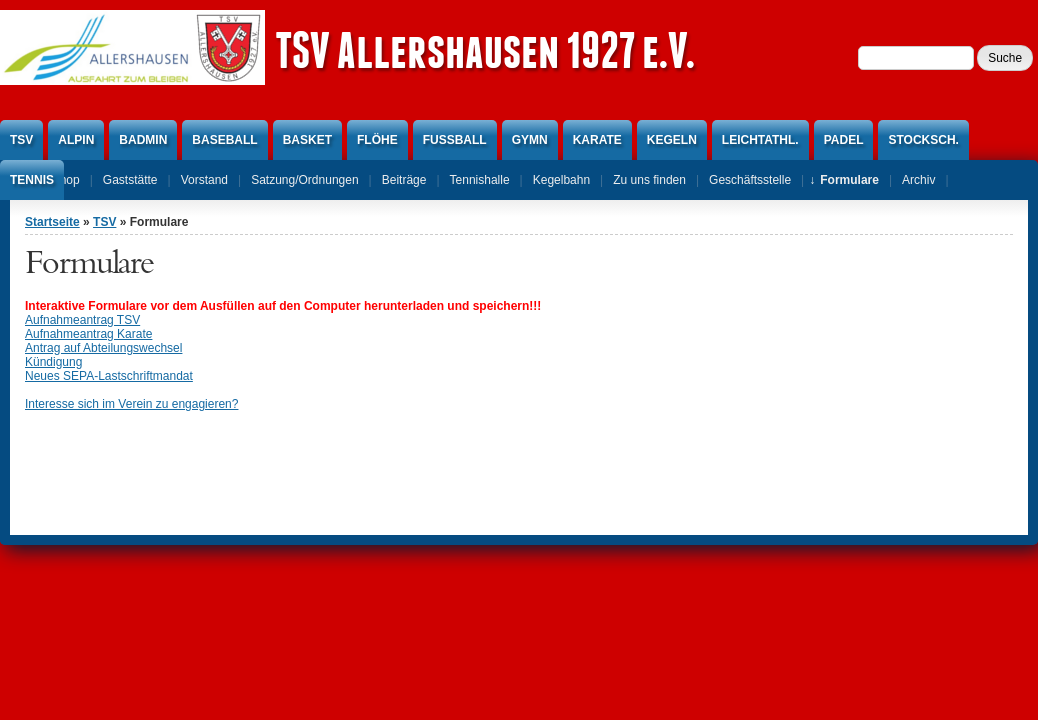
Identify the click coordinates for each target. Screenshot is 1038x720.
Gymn (530, 140)
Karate (597, 140)
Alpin (76, 140)
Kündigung (53, 362)
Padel (844, 140)
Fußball (455, 140)
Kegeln (672, 140)
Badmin (143, 140)
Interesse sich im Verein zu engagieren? (131, 404)
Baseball (224, 140)
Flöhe (377, 140)
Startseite (52, 222)
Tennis (32, 180)
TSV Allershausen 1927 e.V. (485, 50)
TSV (21, 140)
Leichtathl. (760, 140)
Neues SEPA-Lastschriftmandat (109, 376)
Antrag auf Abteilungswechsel (103, 348)
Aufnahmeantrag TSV (82, 320)
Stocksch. (923, 140)
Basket (307, 140)
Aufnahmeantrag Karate (88, 334)
